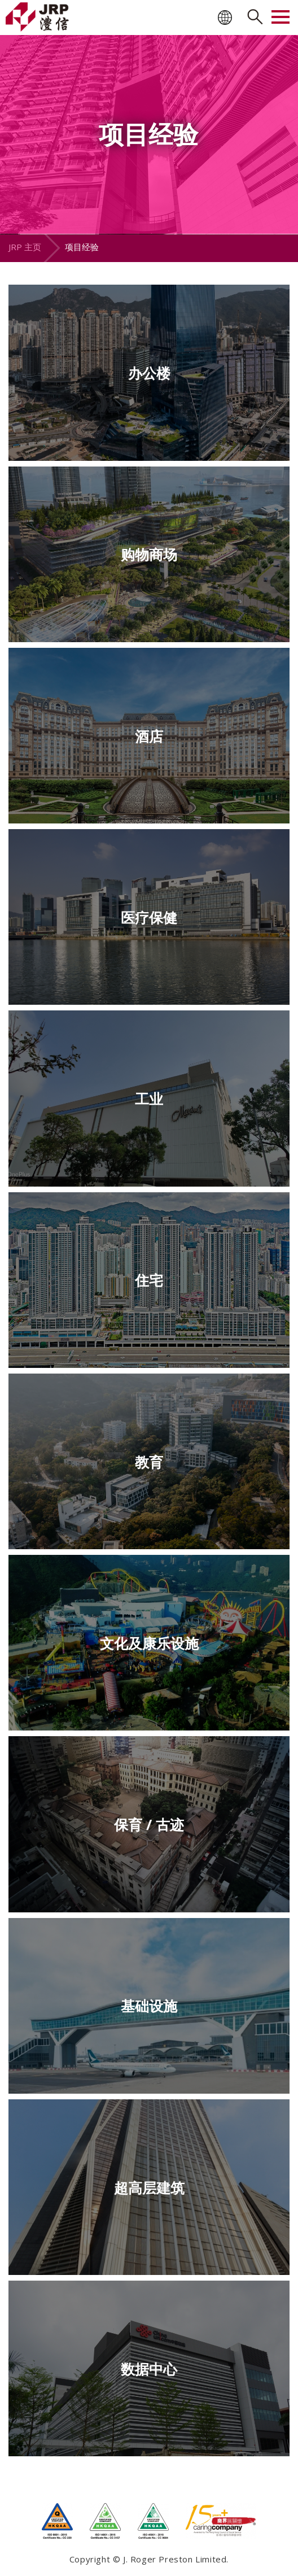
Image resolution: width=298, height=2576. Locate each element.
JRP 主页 (24, 246)
